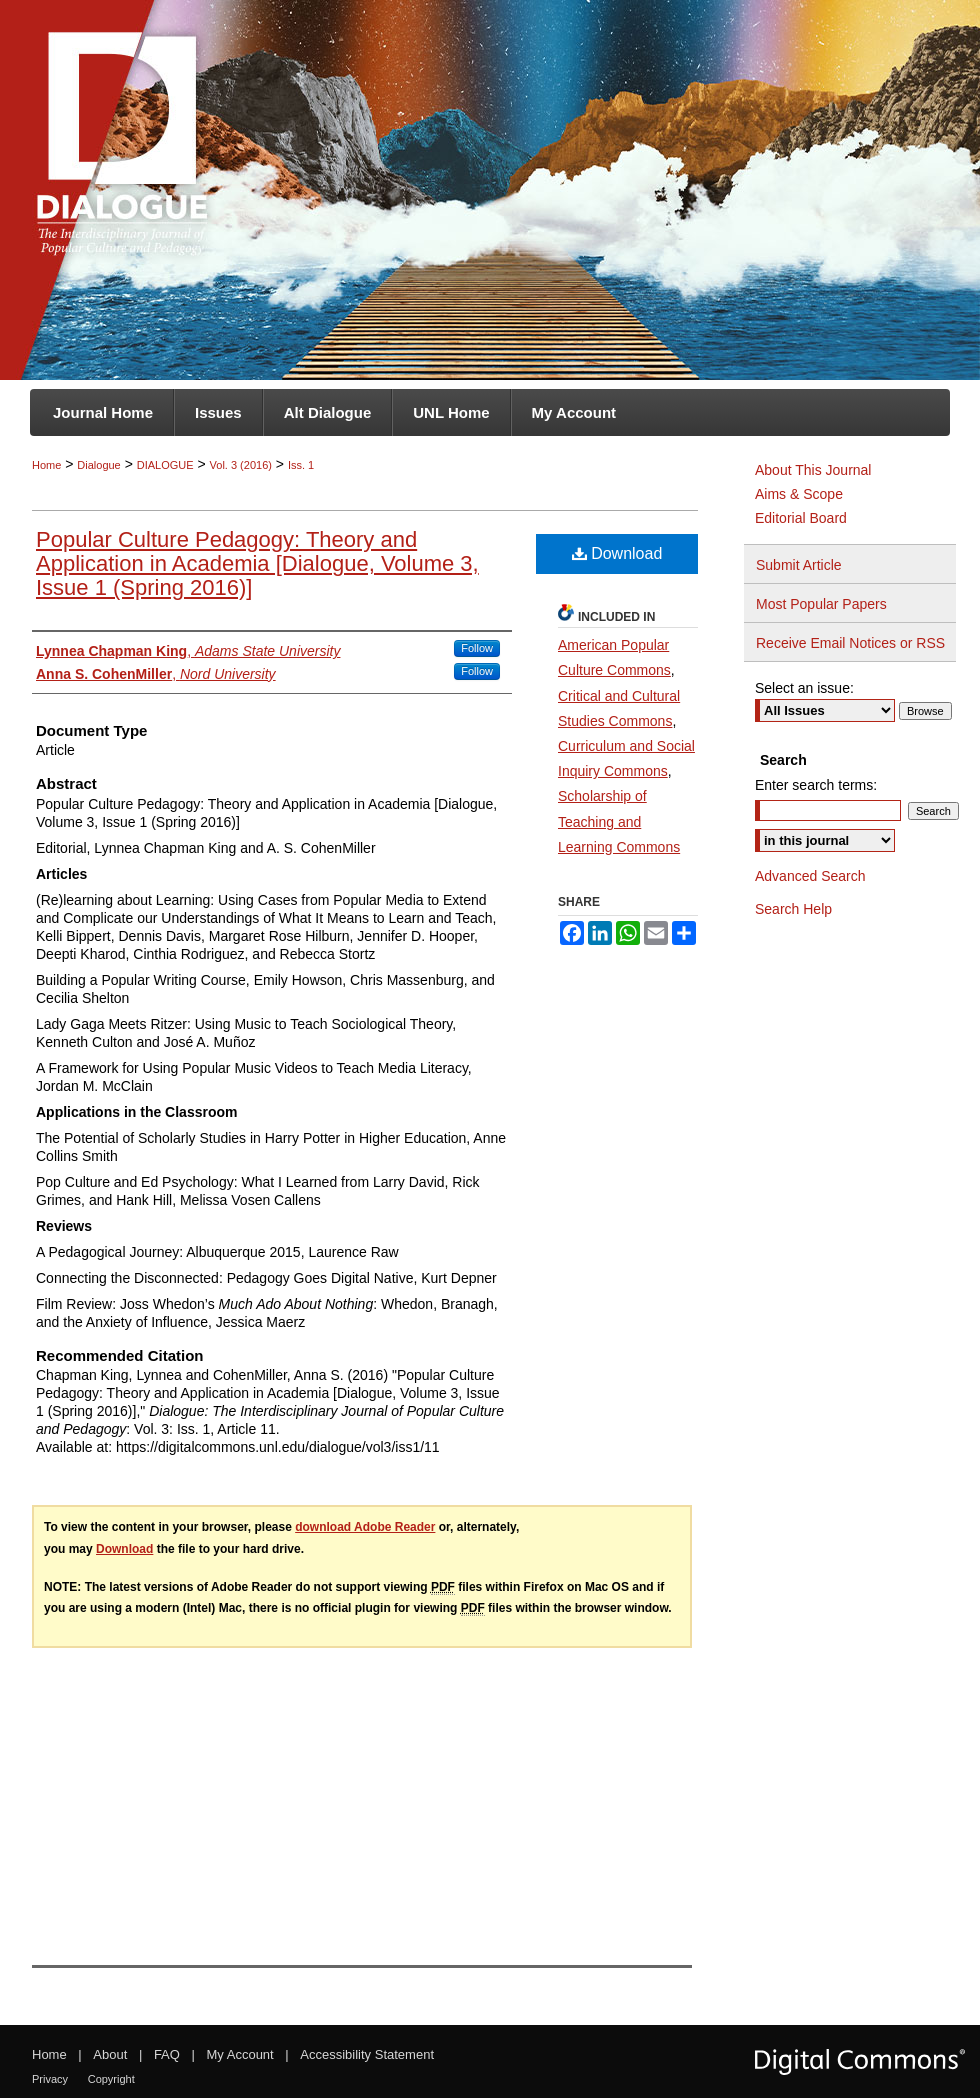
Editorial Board (801, 518)
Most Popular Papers (821, 604)
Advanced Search (810, 876)
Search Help (793, 909)
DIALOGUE (165, 465)
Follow (477, 648)
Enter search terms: (816, 785)
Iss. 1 (301, 465)
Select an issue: (804, 688)
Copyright (111, 2079)
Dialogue (98, 465)
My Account (240, 2054)
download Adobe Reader (365, 1527)
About (110, 2054)
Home (46, 465)
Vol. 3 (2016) (241, 465)
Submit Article (799, 565)
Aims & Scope (799, 494)
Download (617, 553)
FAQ (167, 2054)
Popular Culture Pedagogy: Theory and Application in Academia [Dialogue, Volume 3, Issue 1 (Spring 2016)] (257, 563)
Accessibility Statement (367, 2054)
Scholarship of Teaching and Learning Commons (619, 821)
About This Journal (813, 470)
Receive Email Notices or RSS (850, 643)
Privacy (50, 2079)
